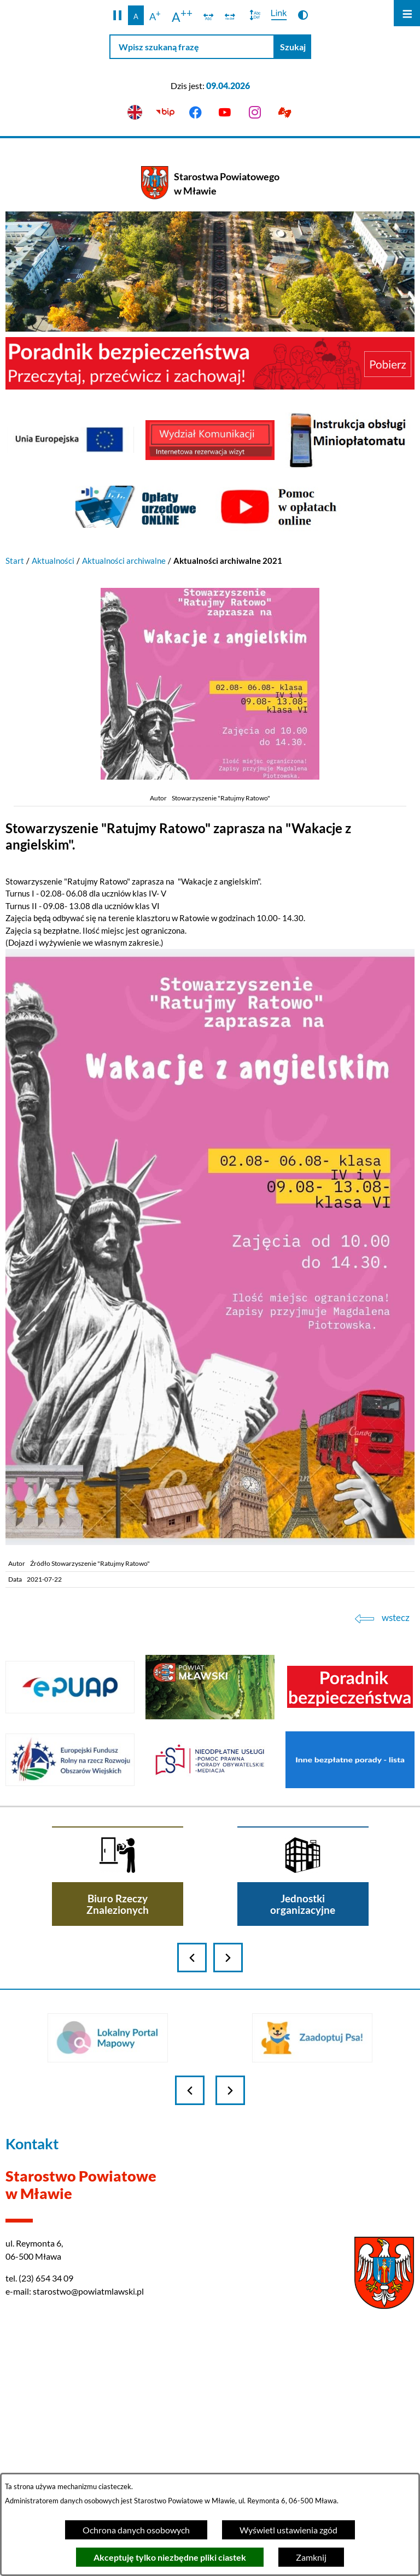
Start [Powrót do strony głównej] (14, 560)
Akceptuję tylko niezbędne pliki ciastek (170, 2557)
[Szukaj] (293, 46)
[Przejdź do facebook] (195, 113)
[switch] (208, 15)
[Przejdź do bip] (165, 113)
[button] (117, 15)
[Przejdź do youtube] (225, 113)
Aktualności (53, 560)
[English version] (135, 113)
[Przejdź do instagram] (255, 113)
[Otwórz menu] (407, 13)
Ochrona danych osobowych (136, 2530)
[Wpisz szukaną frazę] (192, 46)
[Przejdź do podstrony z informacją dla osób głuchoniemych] (285, 113)
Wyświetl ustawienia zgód (288, 2530)
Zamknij (311, 2557)
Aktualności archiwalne (124, 560)
